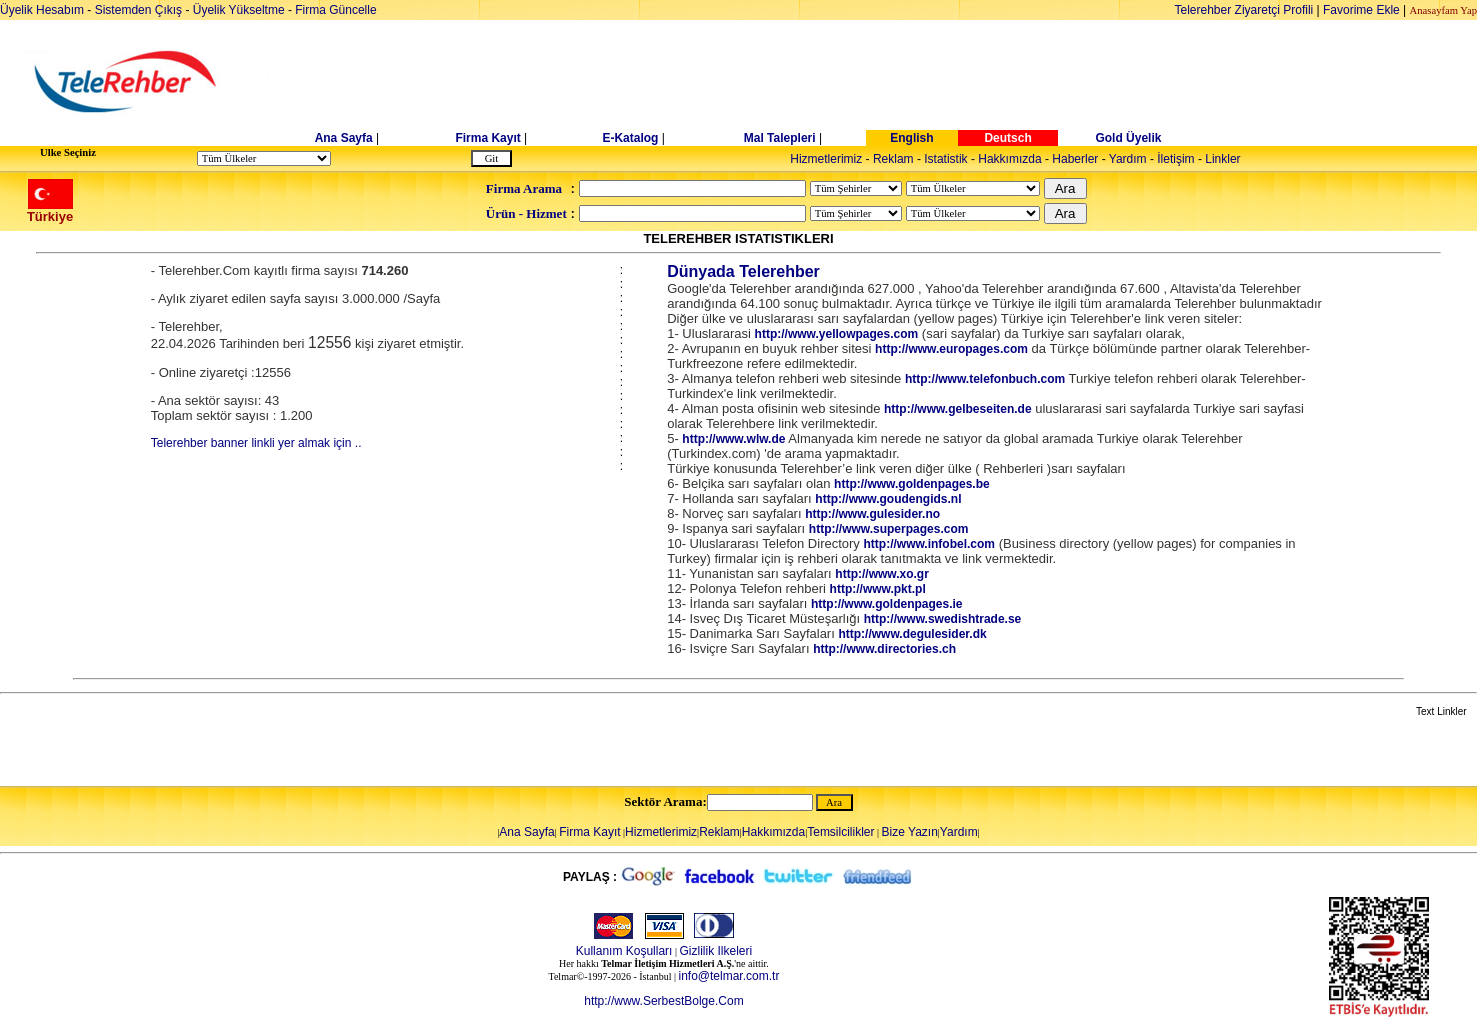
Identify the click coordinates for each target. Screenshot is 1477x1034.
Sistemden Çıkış (138, 10)
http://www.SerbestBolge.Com (663, 1001)
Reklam (893, 159)
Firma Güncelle (335, 10)
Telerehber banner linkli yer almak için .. (256, 443)
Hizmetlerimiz (826, 159)
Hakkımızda (1009, 159)
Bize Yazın (910, 832)
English (911, 138)
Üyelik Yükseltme (239, 10)
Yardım (1128, 159)
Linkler (1222, 159)
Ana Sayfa (344, 138)
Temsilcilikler (840, 832)
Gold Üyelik (1128, 138)
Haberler (1075, 159)
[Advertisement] (893, 82)
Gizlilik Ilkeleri (715, 951)
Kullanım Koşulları (624, 951)
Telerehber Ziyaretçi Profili (1244, 10)
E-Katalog (630, 138)
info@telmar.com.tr (729, 976)
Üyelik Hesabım (42, 10)
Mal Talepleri (780, 138)
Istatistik (945, 159)
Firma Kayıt (487, 138)
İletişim (1175, 159)
